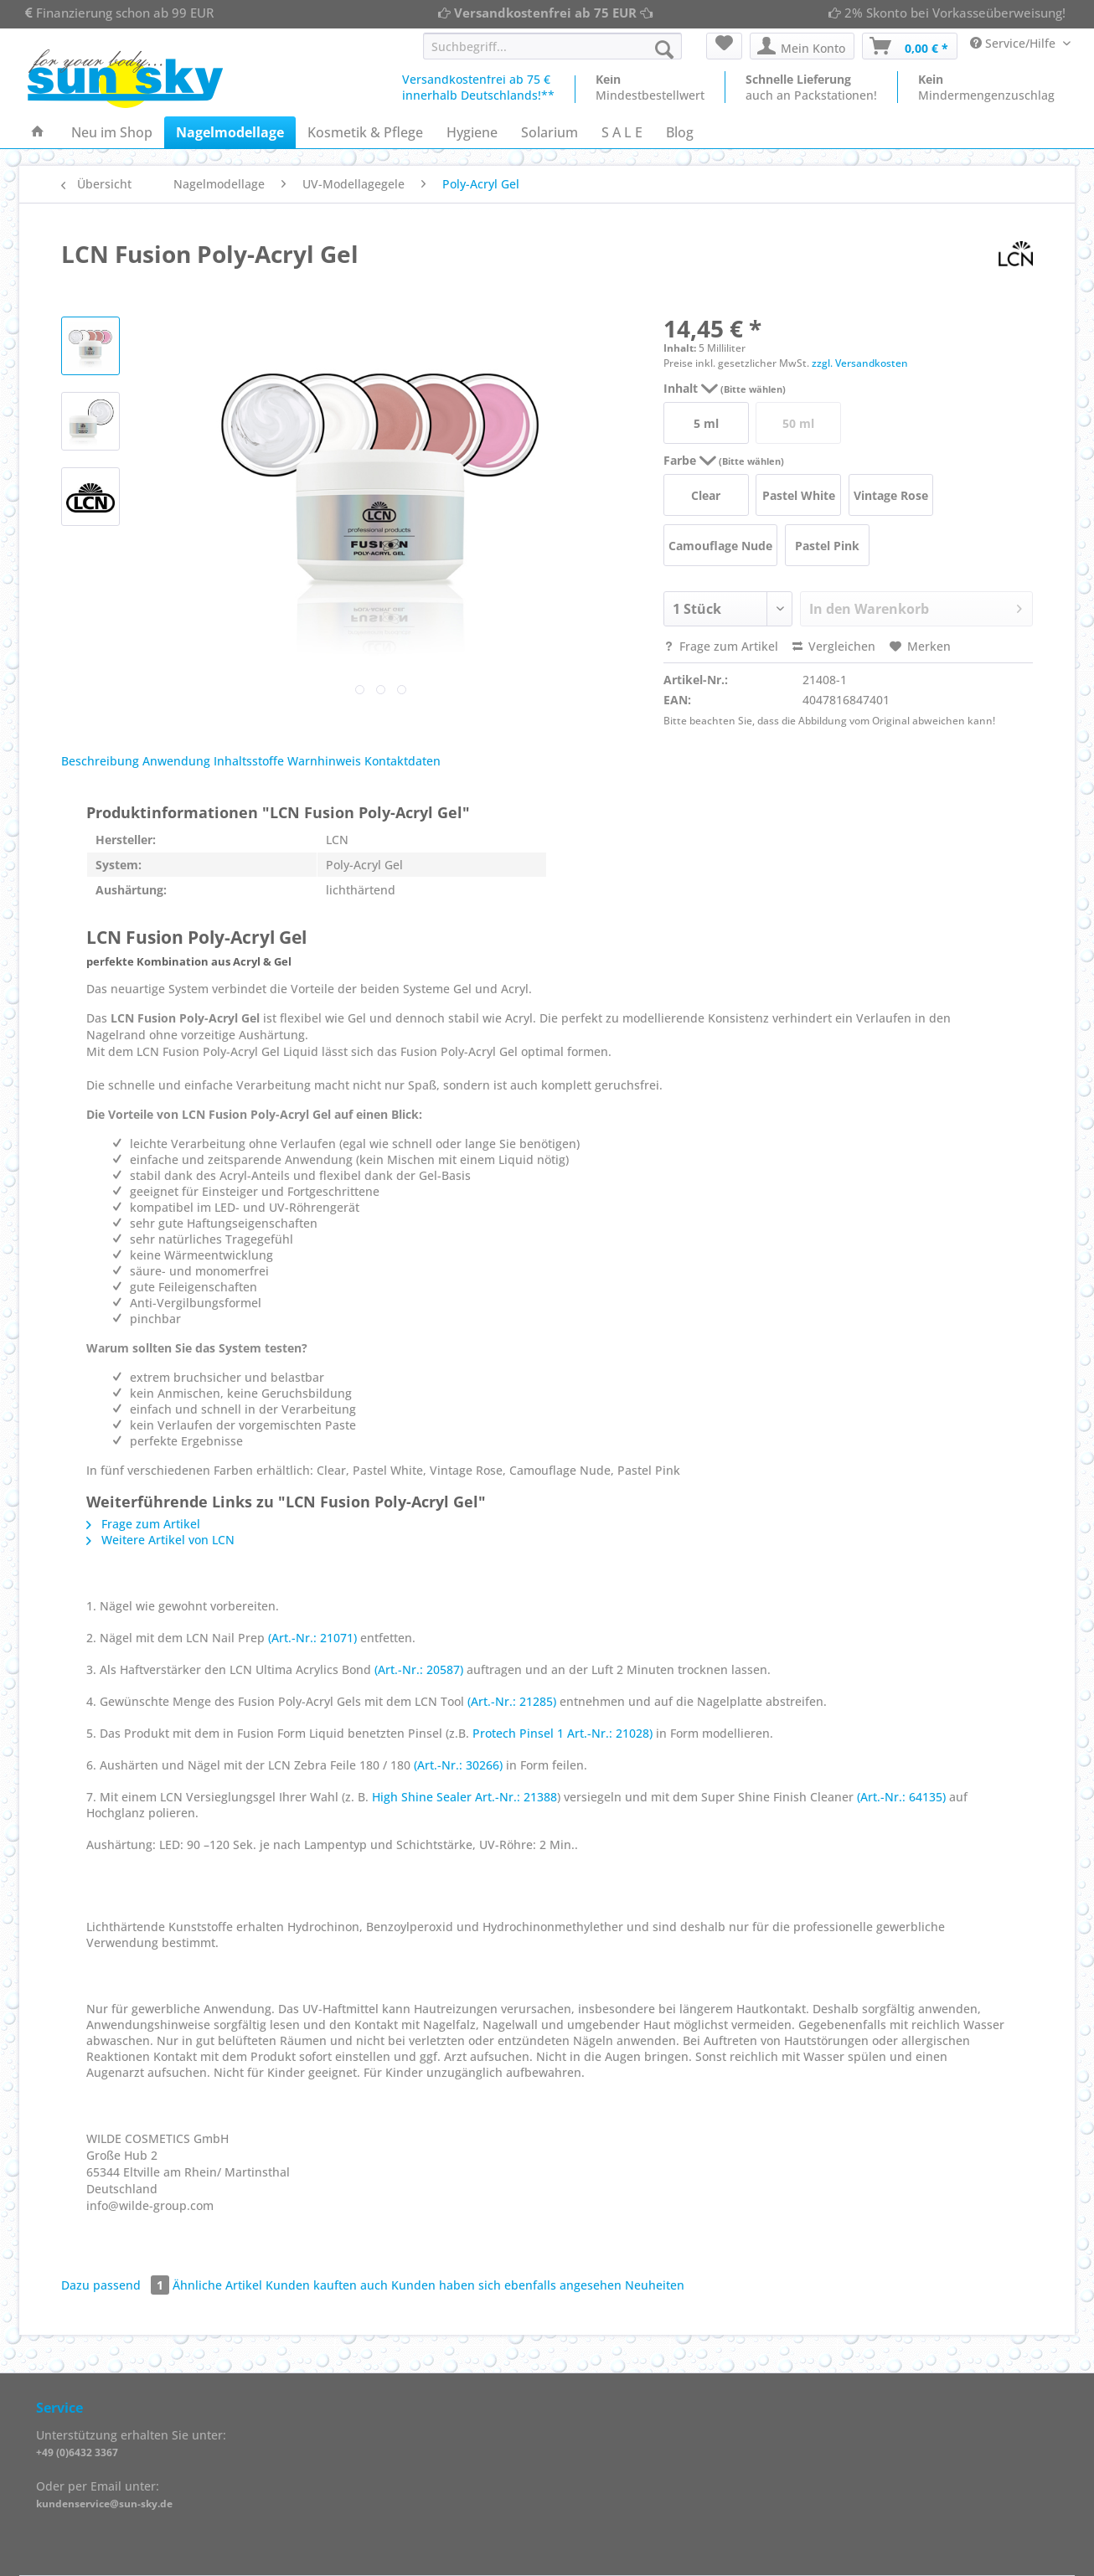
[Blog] (679, 132)
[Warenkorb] (909, 46)
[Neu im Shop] (111, 132)
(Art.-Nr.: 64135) (901, 1797)
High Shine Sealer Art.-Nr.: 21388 (464, 1797)
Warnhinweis (324, 761)
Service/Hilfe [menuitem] (1014, 43)
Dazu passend (117, 2285)
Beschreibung (100, 761)
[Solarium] (549, 132)
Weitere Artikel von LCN (160, 1540)
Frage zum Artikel (720, 646)
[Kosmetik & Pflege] (365, 132)
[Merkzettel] (724, 46)
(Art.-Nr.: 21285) (511, 1701)
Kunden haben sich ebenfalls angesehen (506, 2285)
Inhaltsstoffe (249, 761)
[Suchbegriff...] (552, 46)
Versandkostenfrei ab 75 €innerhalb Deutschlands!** (478, 87)
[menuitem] (552, 54)
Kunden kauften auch (327, 2285)
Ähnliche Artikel (217, 2285)
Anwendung (176, 761)
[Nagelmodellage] (230, 132)
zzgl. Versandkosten (860, 363)
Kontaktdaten (402, 761)
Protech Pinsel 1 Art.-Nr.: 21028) (562, 1733)
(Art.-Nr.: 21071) (312, 1638)
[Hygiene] (472, 132)
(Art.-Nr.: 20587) (418, 1669)
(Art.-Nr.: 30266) (458, 1765)
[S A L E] (622, 132)
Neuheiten (654, 2285)
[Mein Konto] (802, 46)
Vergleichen (833, 646)
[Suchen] (664, 49)
